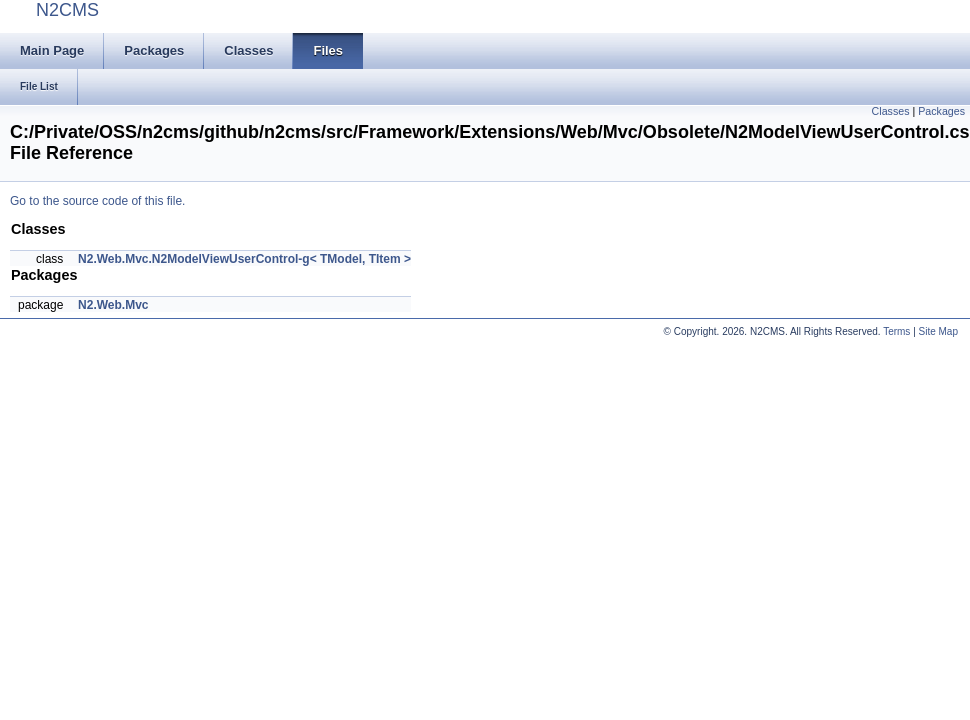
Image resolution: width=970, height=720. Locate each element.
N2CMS (67, 10)
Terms (896, 331)
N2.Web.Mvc (113, 305)
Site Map (938, 331)
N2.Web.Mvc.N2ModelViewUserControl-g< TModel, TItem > (244, 259)
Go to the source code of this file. (97, 201)
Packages (941, 111)
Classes (891, 111)
